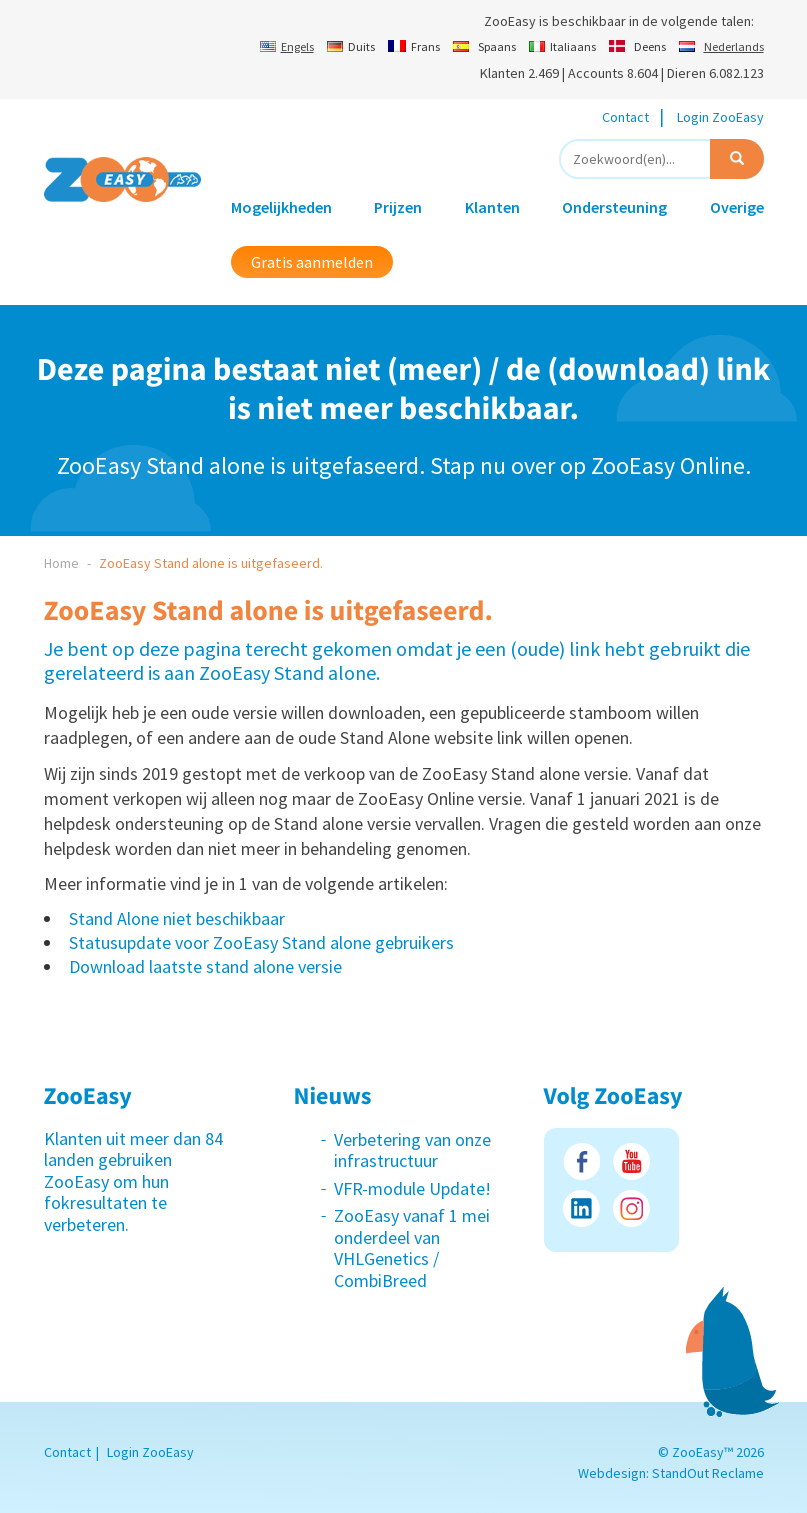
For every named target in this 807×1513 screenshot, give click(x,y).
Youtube (631, 1161)
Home (61, 563)
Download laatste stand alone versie (205, 966)
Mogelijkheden (281, 207)
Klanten (492, 207)
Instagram (631, 1208)
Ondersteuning (614, 207)
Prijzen (398, 207)
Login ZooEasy (720, 117)
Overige (737, 207)
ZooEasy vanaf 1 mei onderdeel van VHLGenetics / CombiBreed (412, 1248)
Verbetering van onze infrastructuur (412, 1150)
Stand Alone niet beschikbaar (177, 918)
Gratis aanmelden (312, 262)
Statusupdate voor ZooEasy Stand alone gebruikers (261, 942)
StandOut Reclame (708, 1473)
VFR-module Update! (412, 1188)
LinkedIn (581, 1208)
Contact (625, 117)
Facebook (581, 1161)
